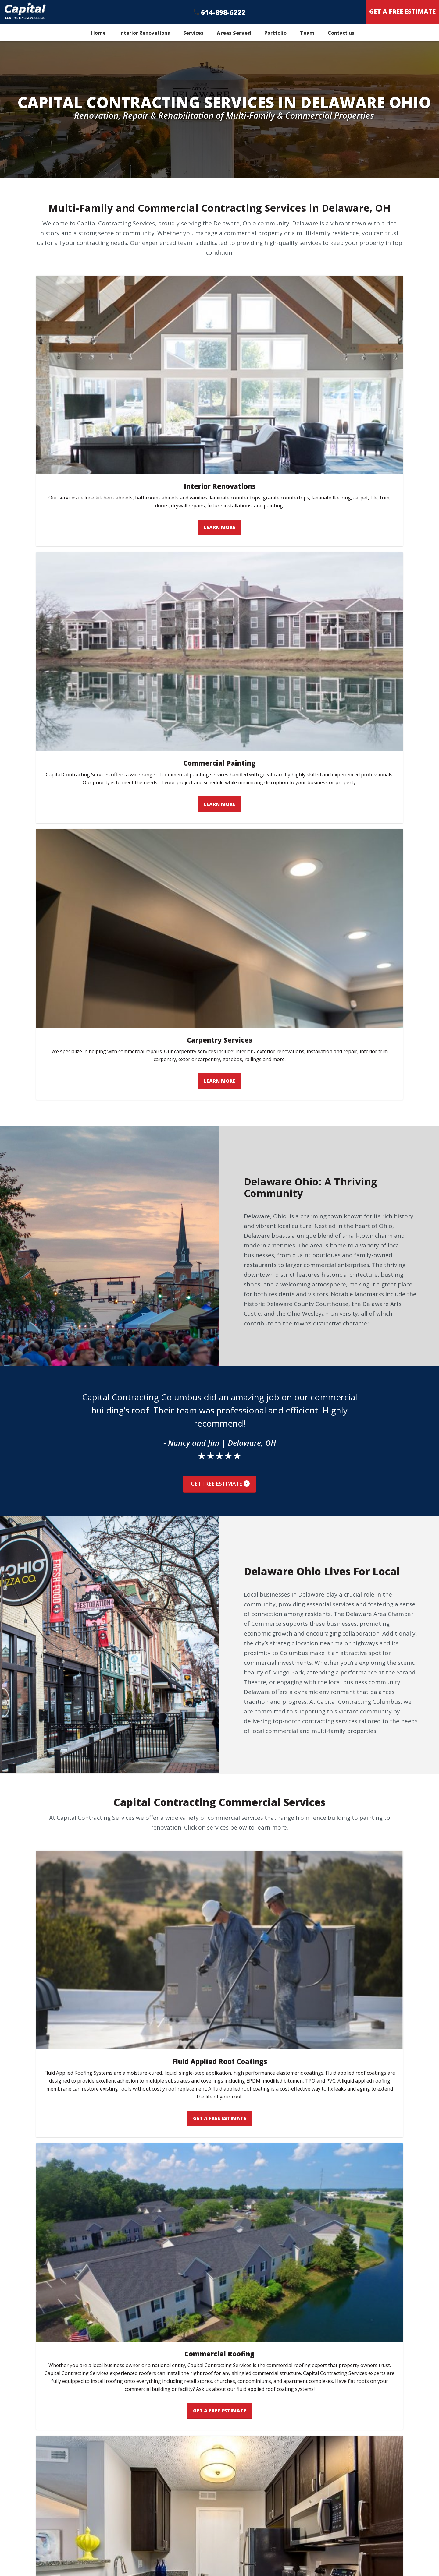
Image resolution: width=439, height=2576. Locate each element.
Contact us (341, 33)
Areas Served (234, 33)
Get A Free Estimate (402, 11)
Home (98, 33)
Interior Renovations (144, 33)
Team (307, 33)
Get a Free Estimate (337, 2549)
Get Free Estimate (220, 834)
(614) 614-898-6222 (269, 2549)
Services (193, 33)
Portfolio (275, 33)
